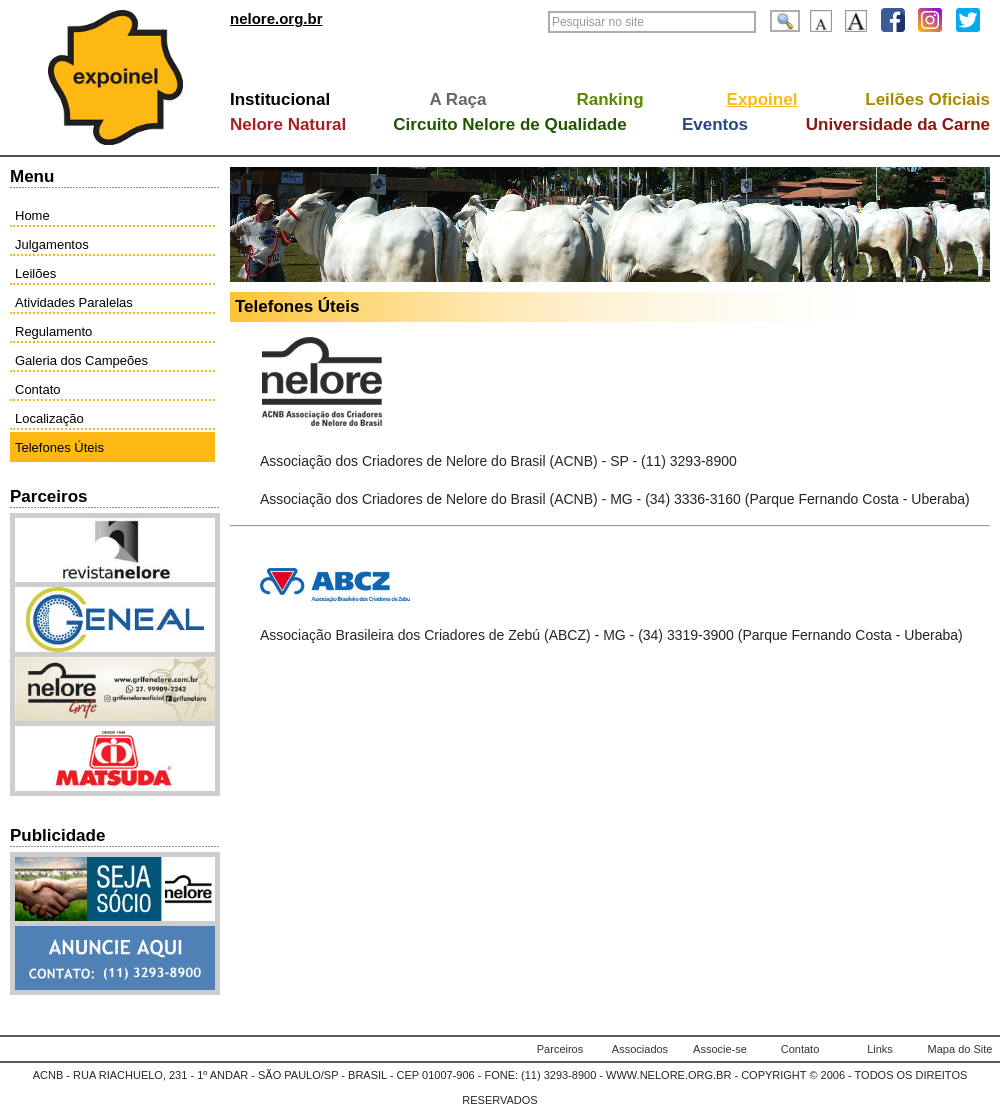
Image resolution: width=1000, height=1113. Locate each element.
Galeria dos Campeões (81, 360)
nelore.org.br (276, 18)
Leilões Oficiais (927, 99)
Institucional (280, 99)
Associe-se (720, 1049)
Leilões (35, 273)
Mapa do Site (960, 1049)
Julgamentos (52, 244)
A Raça (457, 99)
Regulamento (53, 331)
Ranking (609, 99)
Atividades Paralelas (74, 302)
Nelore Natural (288, 124)
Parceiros (560, 1049)
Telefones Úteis (59, 447)
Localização (49, 418)
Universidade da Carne (898, 124)
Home (32, 215)
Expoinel (762, 99)
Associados (640, 1049)
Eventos (715, 124)
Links (880, 1049)
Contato (38, 389)
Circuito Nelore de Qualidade (509, 124)
